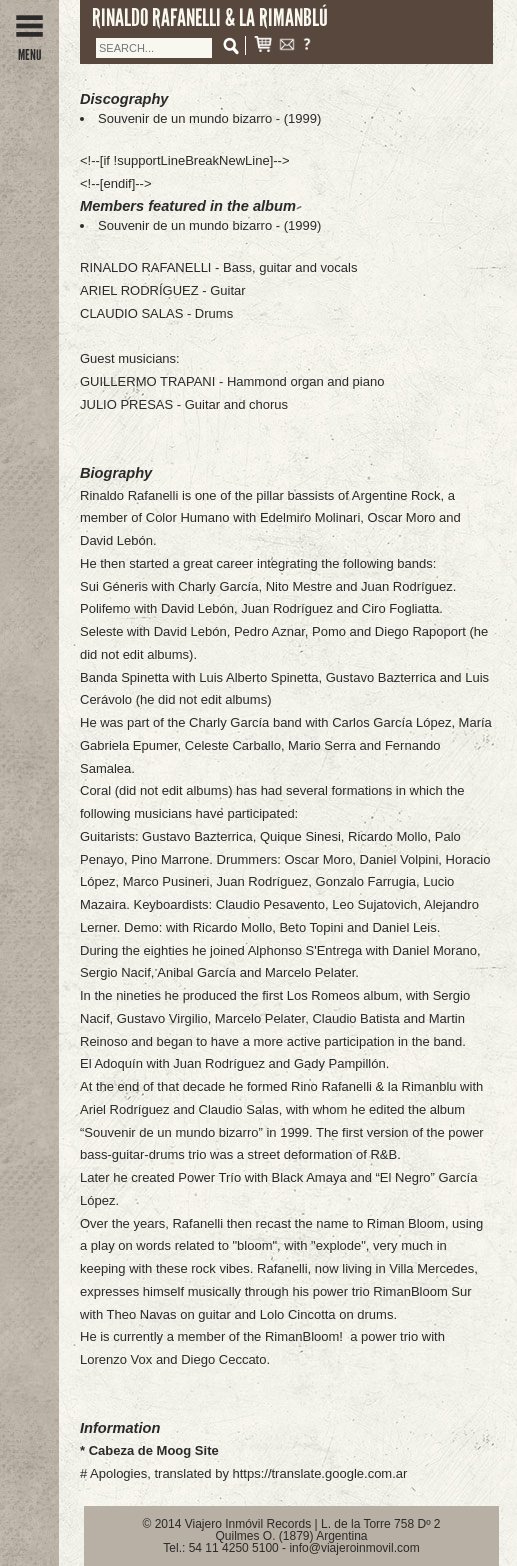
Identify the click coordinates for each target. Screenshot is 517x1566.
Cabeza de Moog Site (154, 1450)
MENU (29, 47)
